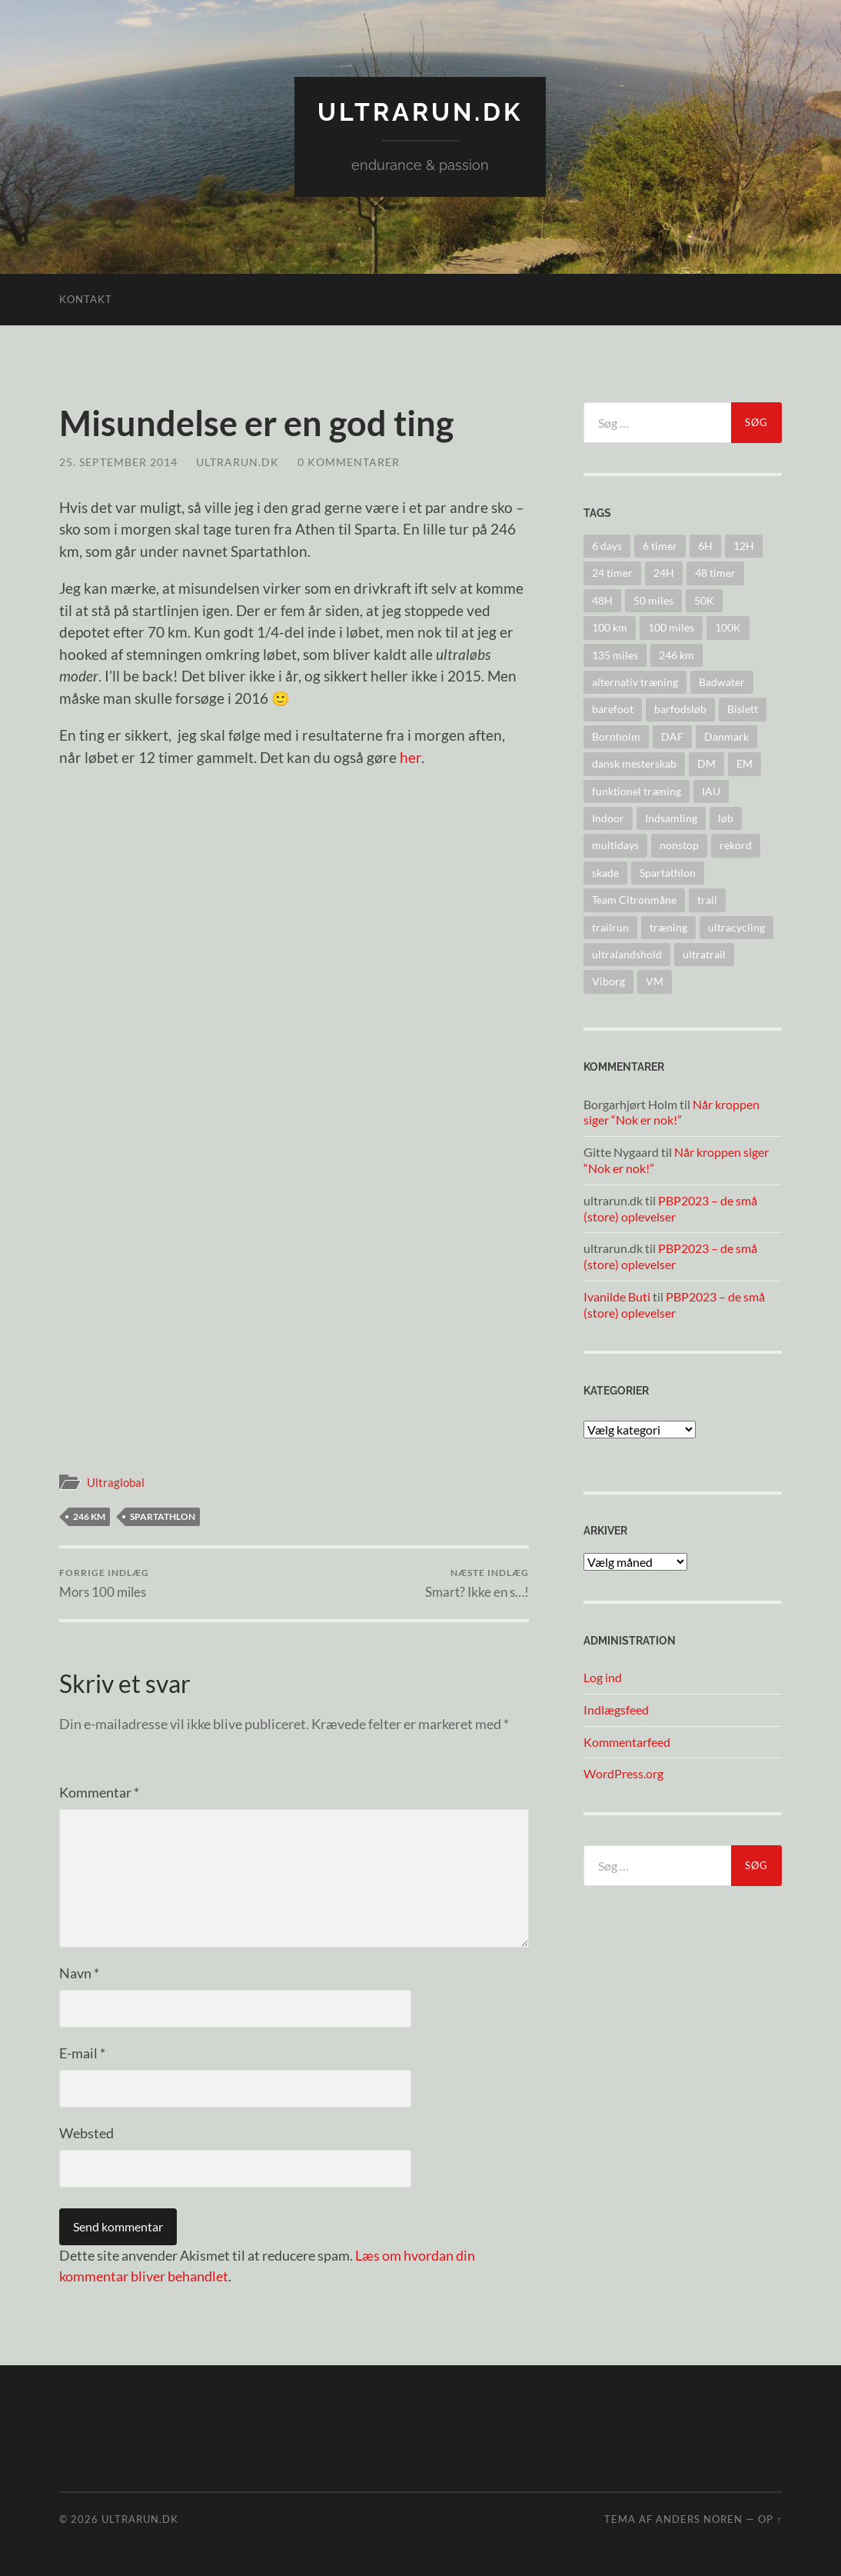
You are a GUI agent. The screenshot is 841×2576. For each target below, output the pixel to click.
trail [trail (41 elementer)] (707, 899)
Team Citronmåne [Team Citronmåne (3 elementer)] (634, 899)
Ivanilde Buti (616, 1296)
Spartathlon (162, 1516)
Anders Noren (699, 2519)
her (410, 757)
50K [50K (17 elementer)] (704, 600)
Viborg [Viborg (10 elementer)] (608, 981)
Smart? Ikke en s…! (477, 1583)
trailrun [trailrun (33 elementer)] (610, 927)
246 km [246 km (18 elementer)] (676, 654)
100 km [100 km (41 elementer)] (609, 627)
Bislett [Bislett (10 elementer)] (742, 708)
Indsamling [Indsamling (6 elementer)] (671, 818)
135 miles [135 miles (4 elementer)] (615, 654)
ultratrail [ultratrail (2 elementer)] (704, 954)
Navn (79, 1972)
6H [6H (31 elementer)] (705, 545)
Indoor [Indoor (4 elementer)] (608, 818)
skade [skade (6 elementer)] (605, 872)
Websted (86, 2132)
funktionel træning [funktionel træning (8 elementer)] (636, 791)
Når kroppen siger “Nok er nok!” (671, 1112)
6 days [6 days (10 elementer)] (607, 545)
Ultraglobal (116, 1482)
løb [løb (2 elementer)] (725, 818)
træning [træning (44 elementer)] (668, 927)
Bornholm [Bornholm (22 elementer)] (616, 736)
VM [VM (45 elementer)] (654, 981)
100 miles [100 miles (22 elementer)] (671, 627)
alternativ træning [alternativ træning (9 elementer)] (635, 681)
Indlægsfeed (616, 1709)
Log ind (602, 1677)
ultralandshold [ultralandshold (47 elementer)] (627, 954)
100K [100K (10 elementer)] (728, 627)
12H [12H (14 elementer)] (743, 545)
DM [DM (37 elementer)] (706, 763)
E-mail (82, 2052)
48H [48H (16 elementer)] (602, 600)
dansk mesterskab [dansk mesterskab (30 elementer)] (634, 763)
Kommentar (99, 1792)
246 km (89, 1516)
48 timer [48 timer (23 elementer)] (715, 572)
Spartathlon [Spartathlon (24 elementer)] (668, 872)
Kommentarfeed (626, 1742)
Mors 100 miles (104, 1583)
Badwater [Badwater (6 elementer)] (722, 681)
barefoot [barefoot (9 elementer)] (612, 708)
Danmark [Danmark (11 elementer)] (726, 736)
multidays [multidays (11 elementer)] (615, 844)
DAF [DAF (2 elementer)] (672, 736)
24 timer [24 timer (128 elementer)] (612, 572)
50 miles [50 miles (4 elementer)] (653, 600)
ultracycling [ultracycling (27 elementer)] (736, 927)
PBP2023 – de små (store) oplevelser (670, 1208)
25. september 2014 (118, 461)
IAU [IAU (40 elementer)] (711, 791)
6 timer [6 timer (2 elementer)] (660, 545)
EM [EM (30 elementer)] (744, 763)
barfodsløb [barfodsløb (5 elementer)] (680, 708)
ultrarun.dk (420, 112)
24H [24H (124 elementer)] (663, 572)
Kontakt (85, 299)
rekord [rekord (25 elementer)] (736, 844)
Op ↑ (770, 2519)
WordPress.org (623, 1773)
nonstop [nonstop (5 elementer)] (679, 844)
